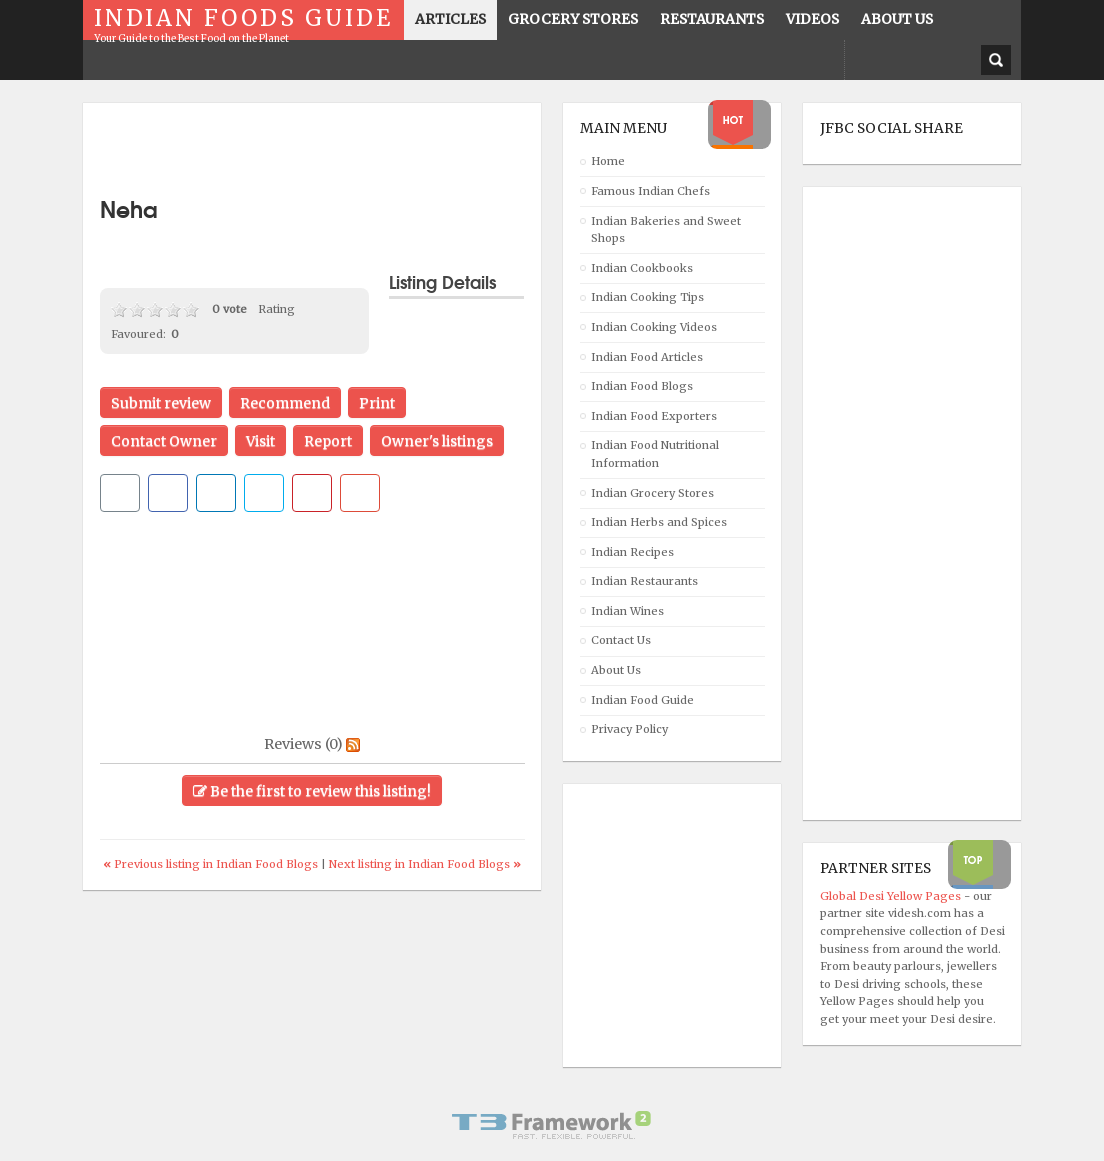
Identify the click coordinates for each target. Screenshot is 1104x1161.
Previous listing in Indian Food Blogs (212, 864)
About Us (616, 670)
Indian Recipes (632, 552)
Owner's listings (437, 441)
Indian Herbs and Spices (659, 522)
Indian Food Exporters (654, 416)
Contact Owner (164, 441)
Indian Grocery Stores (652, 493)
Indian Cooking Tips (647, 297)
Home (608, 161)
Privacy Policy (629, 729)
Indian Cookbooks (642, 268)
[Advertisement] (334, 150)
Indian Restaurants (644, 581)
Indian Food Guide (642, 700)
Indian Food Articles (647, 357)
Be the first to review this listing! (312, 791)
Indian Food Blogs (642, 386)
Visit (260, 441)
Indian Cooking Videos (654, 327)
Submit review (161, 403)
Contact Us (621, 640)
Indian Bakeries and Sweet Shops (666, 230)
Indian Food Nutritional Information (655, 454)
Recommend (285, 403)
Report (328, 441)
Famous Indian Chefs (650, 191)
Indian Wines (627, 611)
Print (377, 403)
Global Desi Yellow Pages (892, 896)
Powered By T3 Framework (552, 1125)
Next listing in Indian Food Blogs (425, 864)
